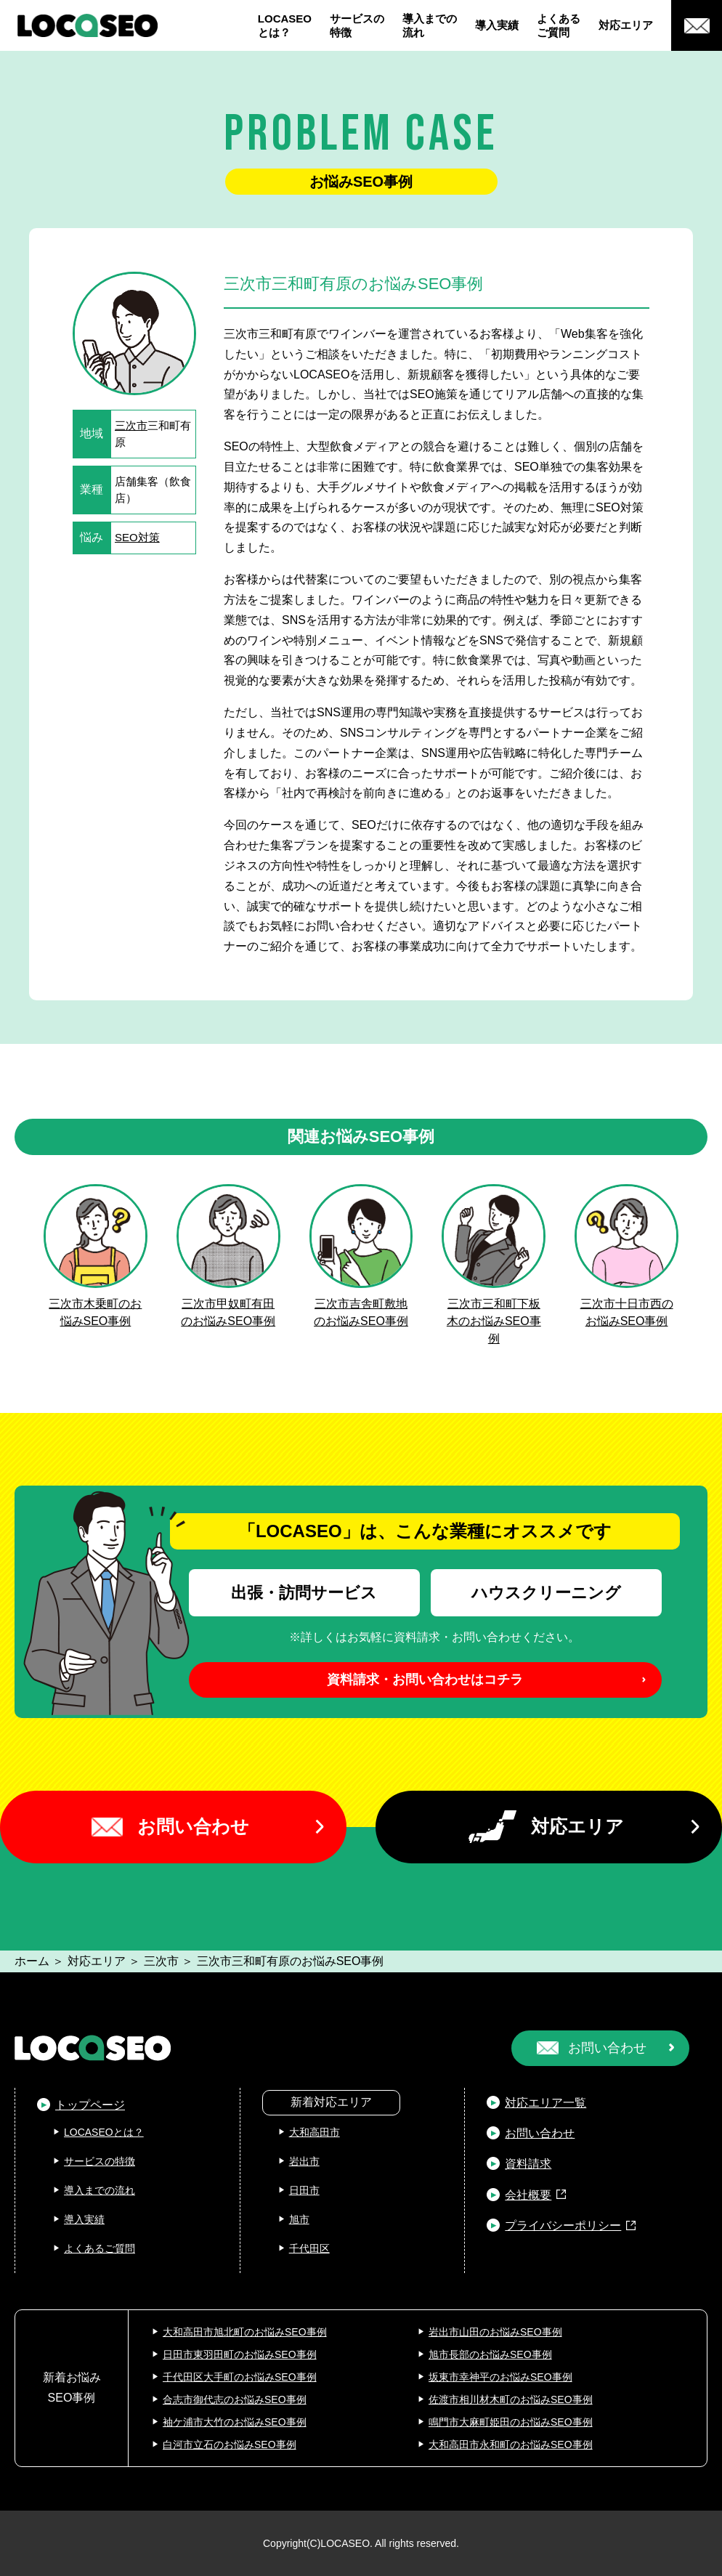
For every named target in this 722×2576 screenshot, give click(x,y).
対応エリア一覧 (545, 2103)
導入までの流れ (429, 25)
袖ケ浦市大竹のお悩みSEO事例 (235, 2422)
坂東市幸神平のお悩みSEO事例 (500, 2377)
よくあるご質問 (558, 25)
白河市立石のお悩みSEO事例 (229, 2444)
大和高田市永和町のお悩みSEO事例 (511, 2444)
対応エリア (626, 25)
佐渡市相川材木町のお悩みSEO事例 (511, 2399)
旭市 (299, 2219)
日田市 (304, 2190)
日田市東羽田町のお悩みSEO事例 (240, 2354)
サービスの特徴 (357, 25)
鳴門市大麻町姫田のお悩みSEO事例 (511, 2422)
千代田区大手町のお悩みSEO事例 (240, 2377)
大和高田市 (314, 2132)
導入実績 (497, 25)
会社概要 (528, 2195)
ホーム (32, 1961)
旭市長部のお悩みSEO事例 (490, 2354)
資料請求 (528, 2164)
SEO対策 (137, 537)
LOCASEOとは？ (285, 25)
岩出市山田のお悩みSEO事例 (495, 2332)
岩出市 (304, 2161)
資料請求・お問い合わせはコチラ (425, 1679)
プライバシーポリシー (563, 2225)
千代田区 (309, 2248)
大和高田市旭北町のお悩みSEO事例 (245, 2332)
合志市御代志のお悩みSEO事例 (235, 2399)
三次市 (131, 425)
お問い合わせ (193, 1826)
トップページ (90, 2105)
